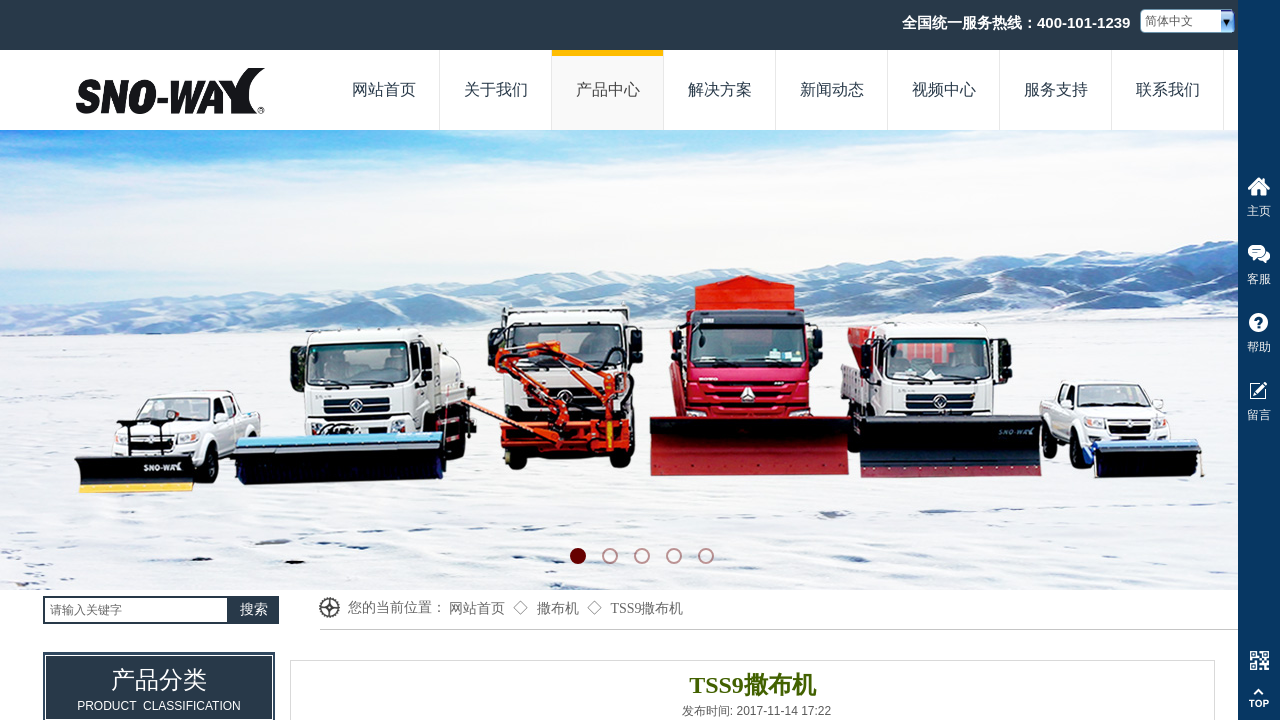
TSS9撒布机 (646, 608)
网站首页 (477, 608)
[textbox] (136, 610)
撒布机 (558, 608)
